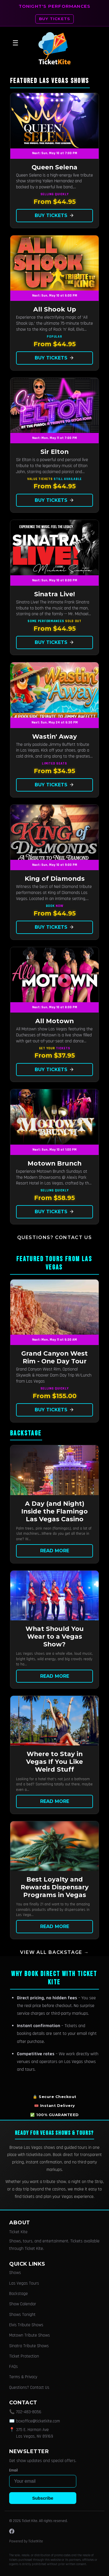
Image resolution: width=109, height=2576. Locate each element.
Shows (15, 2272)
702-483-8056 (28, 2412)
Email (13, 2470)
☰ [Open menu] (15, 43)
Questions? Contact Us (54, 1237)
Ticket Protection (24, 2356)
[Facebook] (11, 2531)
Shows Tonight (22, 2314)
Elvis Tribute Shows (26, 2325)
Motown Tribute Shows (29, 2335)
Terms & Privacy (23, 2377)
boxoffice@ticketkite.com (38, 2421)
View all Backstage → (54, 1952)
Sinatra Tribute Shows (29, 2346)
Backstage (18, 2293)
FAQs (13, 2366)
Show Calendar (22, 2304)
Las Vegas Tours (24, 2283)
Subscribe (42, 2498)
